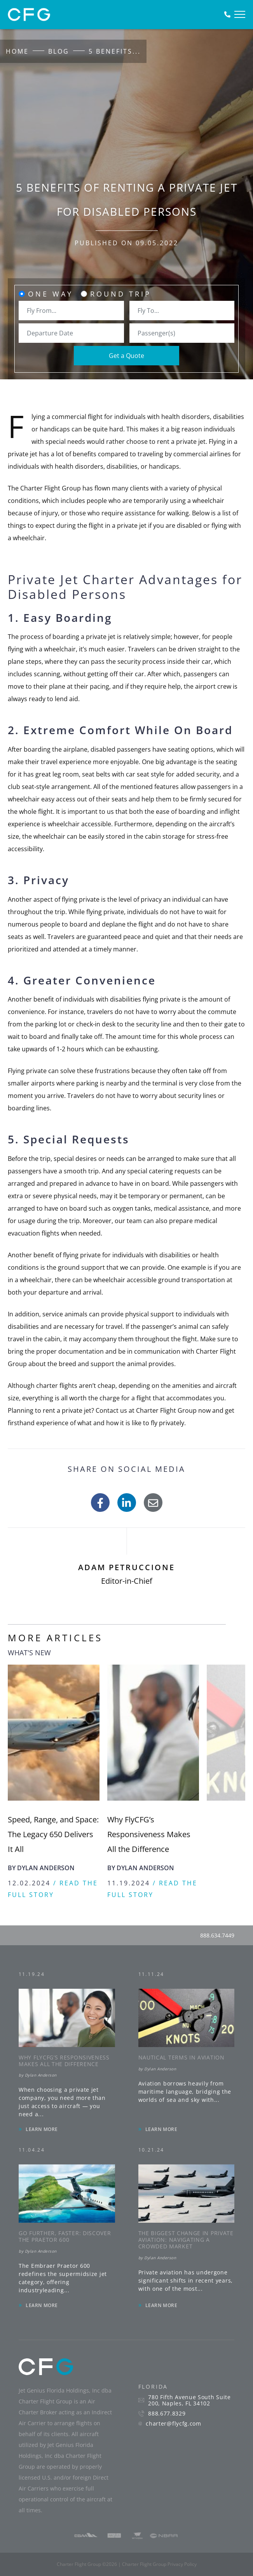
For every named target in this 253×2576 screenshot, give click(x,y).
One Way (50, 293)
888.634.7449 (217, 1935)
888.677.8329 (166, 2413)
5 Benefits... (115, 51)
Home (17, 51)
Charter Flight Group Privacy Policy (159, 2564)
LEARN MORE (42, 2129)
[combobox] (71, 310)
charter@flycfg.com (173, 2424)
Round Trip (120, 293)
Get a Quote (126, 355)
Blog (58, 51)
